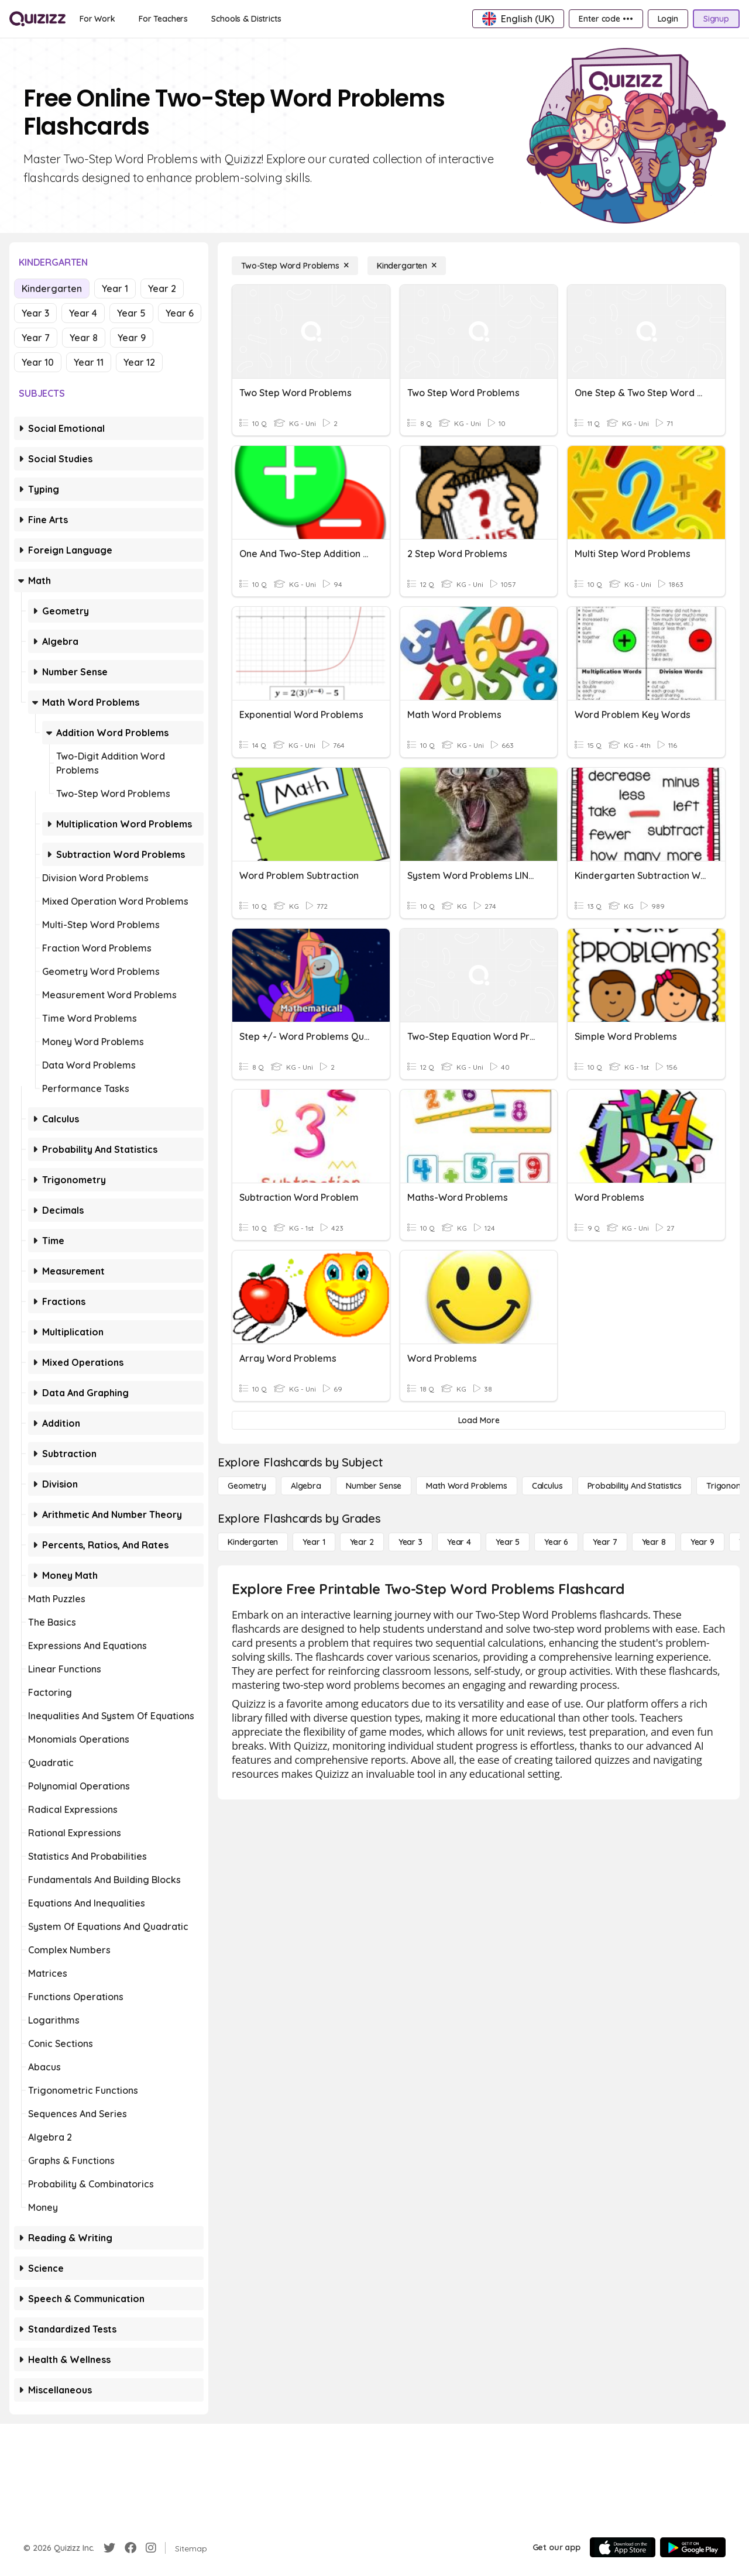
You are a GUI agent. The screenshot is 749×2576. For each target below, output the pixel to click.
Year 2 (162, 288)
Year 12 (139, 362)
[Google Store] (693, 2547)
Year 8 (84, 338)
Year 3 (35, 313)
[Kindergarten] (406, 265)
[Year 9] (702, 1542)
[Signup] (716, 18)
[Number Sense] (373, 1485)
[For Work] (97, 18)
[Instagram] (151, 2548)
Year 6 (180, 313)
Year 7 (36, 338)
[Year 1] (314, 1542)
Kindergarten (52, 288)
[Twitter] (109, 2548)
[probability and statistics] (635, 1485)
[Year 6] (556, 1542)
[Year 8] (654, 1542)
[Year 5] (508, 1542)
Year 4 (83, 313)
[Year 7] (605, 1542)
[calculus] (547, 1485)
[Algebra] (306, 1485)
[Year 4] (459, 1542)
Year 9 (132, 338)
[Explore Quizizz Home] (37, 18)
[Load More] (479, 1420)
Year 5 (131, 313)
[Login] (668, 18)
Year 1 (115, 288)
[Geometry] (247, 1485)
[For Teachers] (163, 18)
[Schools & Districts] (246, 18)
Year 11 (89, 362)
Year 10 (38, 362)
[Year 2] (362, 1542)
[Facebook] (130, 2548)
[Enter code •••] (606, 18)
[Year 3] (410, 1542)
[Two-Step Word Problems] (295, 265)
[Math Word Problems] (466, 1485)
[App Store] (622, 2547)
